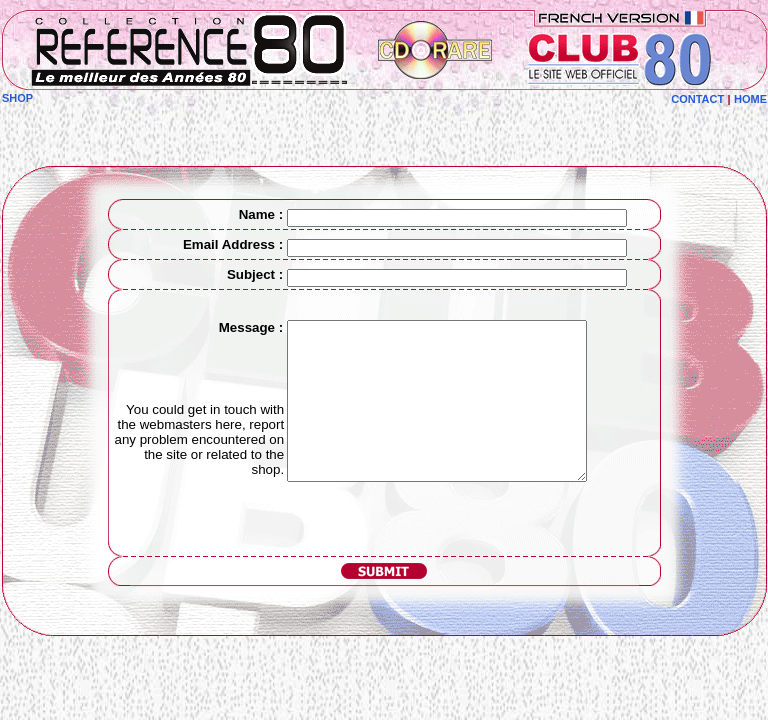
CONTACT (697, 99)
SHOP (17, 98)
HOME (750, 99)
